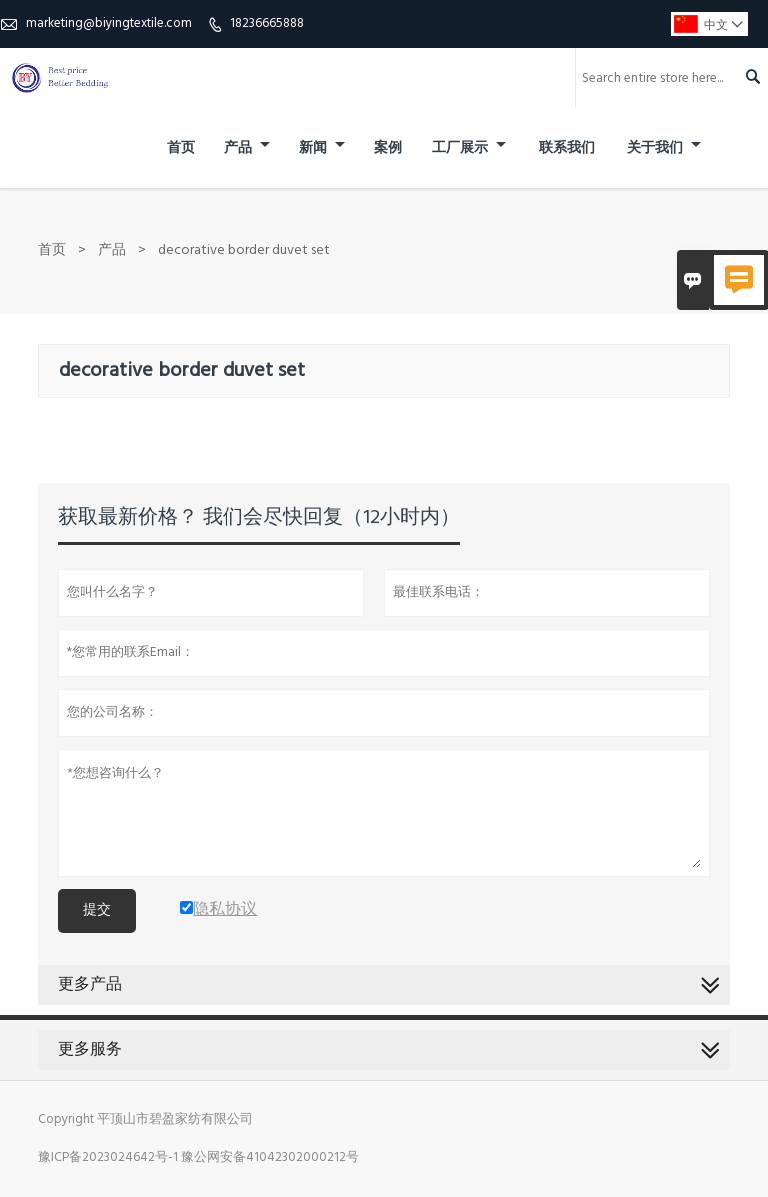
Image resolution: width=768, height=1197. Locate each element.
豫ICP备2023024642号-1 (108, 1157)
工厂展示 (469, 148)
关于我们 (664, 148)
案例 (388, 148)
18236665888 (267, 23)
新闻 (322, 148)
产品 (247, 148)
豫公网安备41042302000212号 (270, 1157)
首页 (181, 148)
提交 (97, 910)
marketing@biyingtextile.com (109, 23)
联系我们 (567, 148)
